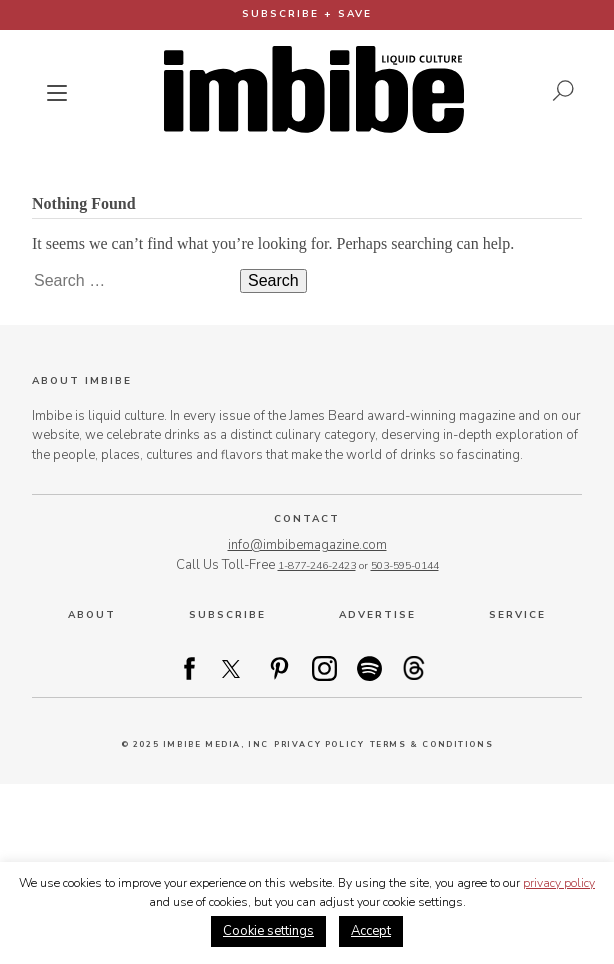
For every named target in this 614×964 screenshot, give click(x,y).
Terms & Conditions (432, 744)
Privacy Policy (319, 744)
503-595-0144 (405, 565)
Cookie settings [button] (268, 931)
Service (517, 615)
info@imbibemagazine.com (307, 545)
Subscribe (227, 615)
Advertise (377, 615)
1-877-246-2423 (317, 565)
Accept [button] (371, 931)
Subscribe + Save (307, 14)
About (92, 615)
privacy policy (559, 883)
